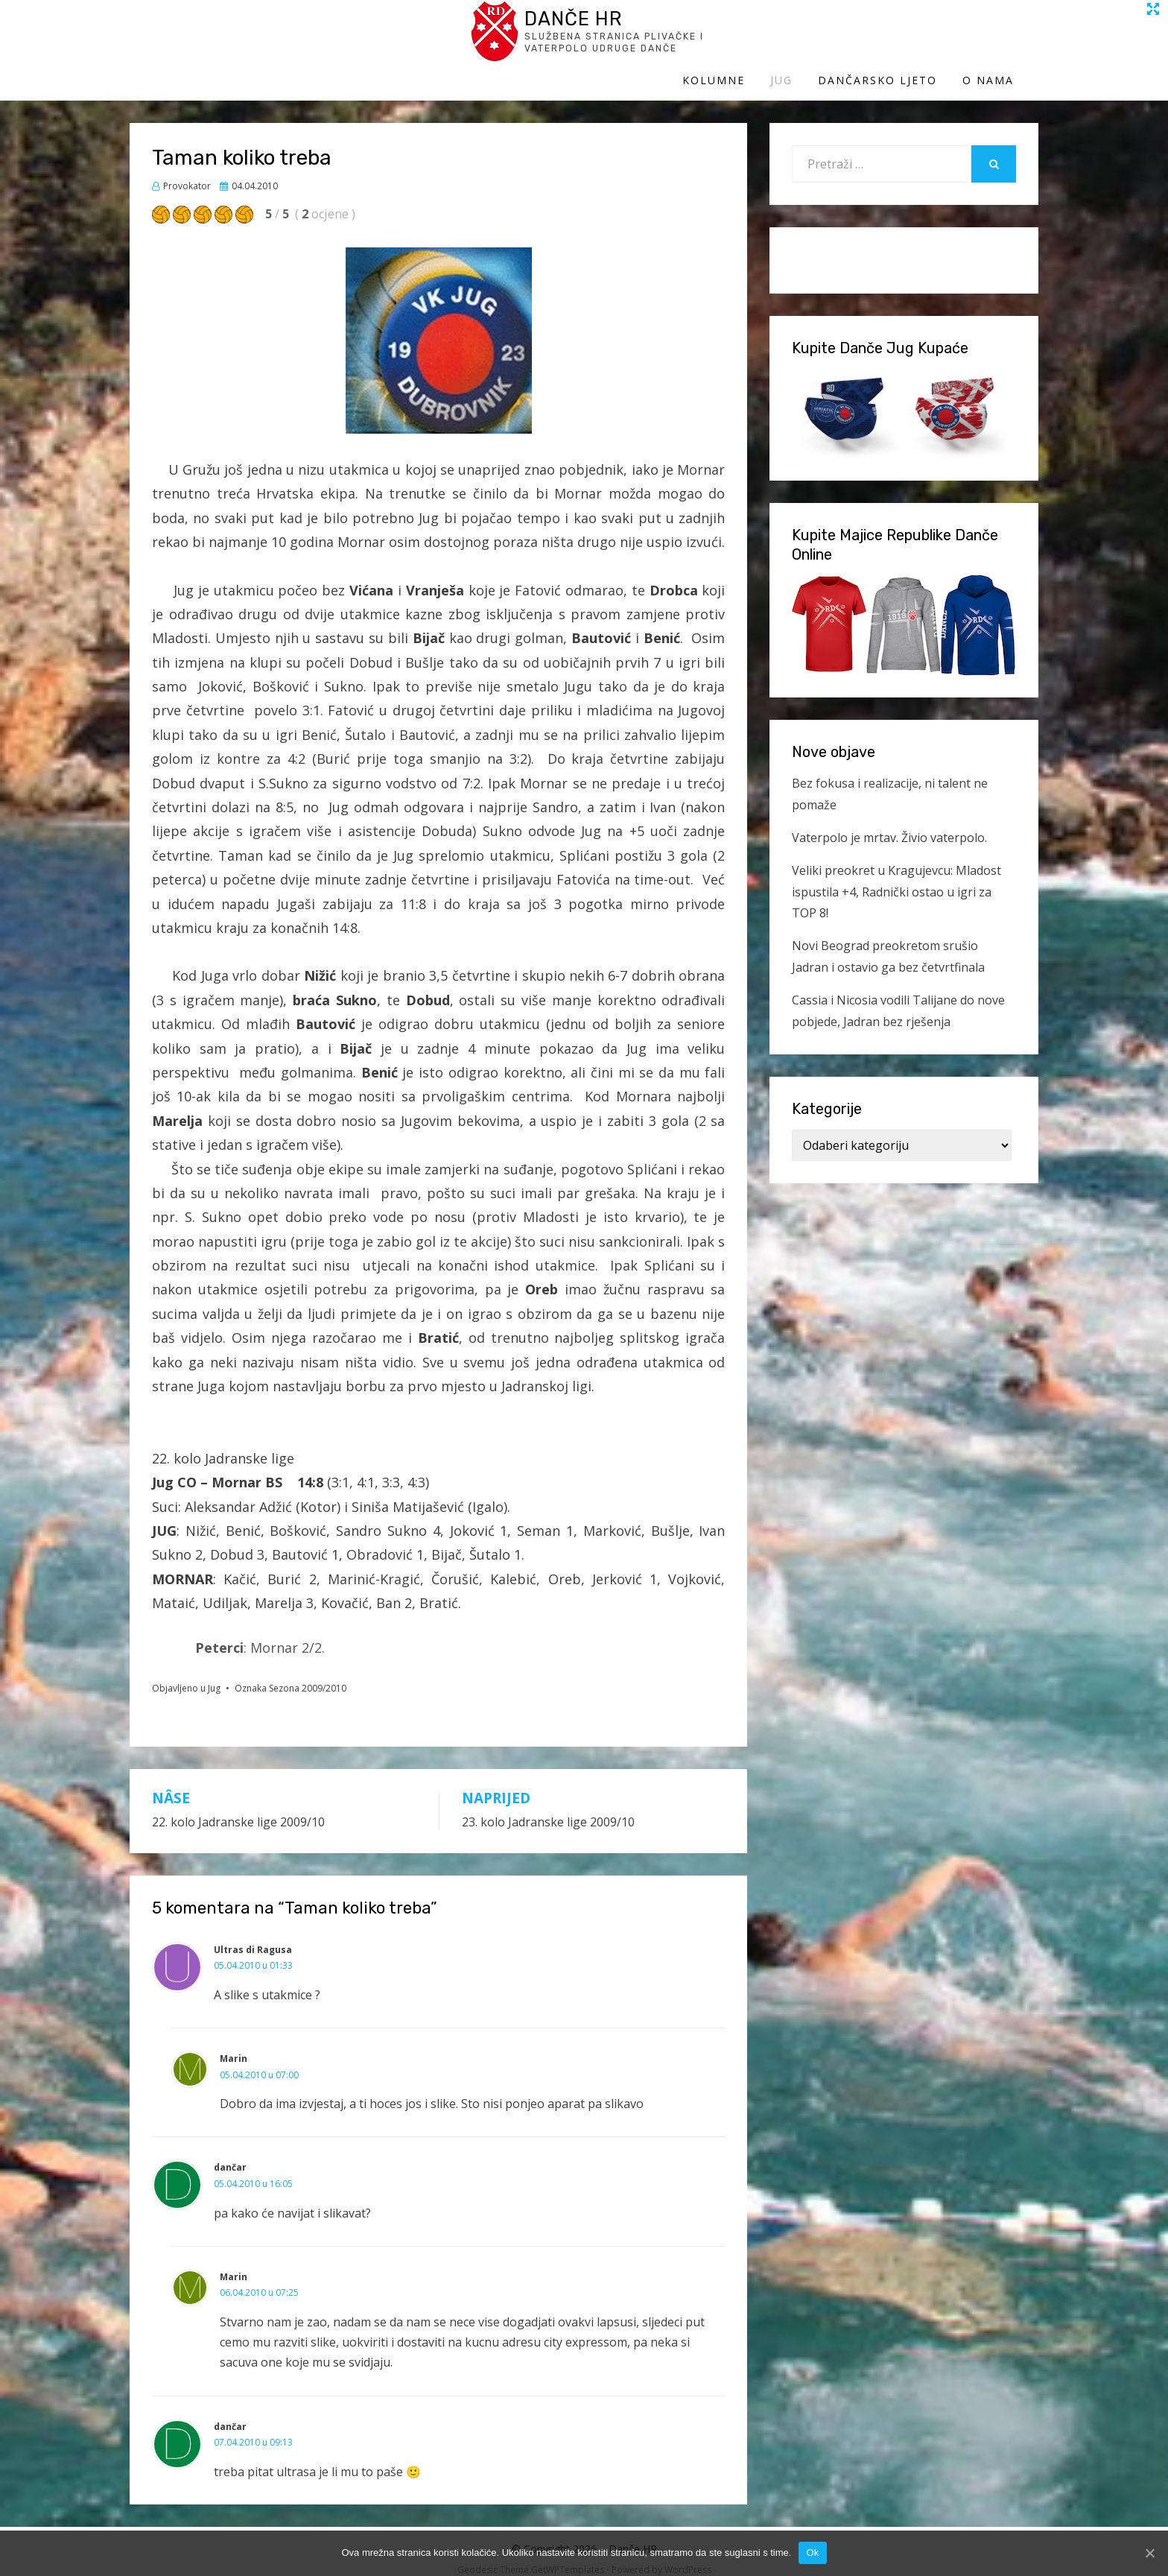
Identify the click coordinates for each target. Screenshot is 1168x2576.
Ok (812, 2552)
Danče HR (267, 29)
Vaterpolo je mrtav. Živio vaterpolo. (889, 823)
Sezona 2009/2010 (307, 1674)
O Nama (1012, 43)
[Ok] (1149, 2552)
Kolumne (738, 43)
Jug (806, 43)
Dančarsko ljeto (902, 43)
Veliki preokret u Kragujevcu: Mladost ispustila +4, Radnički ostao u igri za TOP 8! (896, 878)
